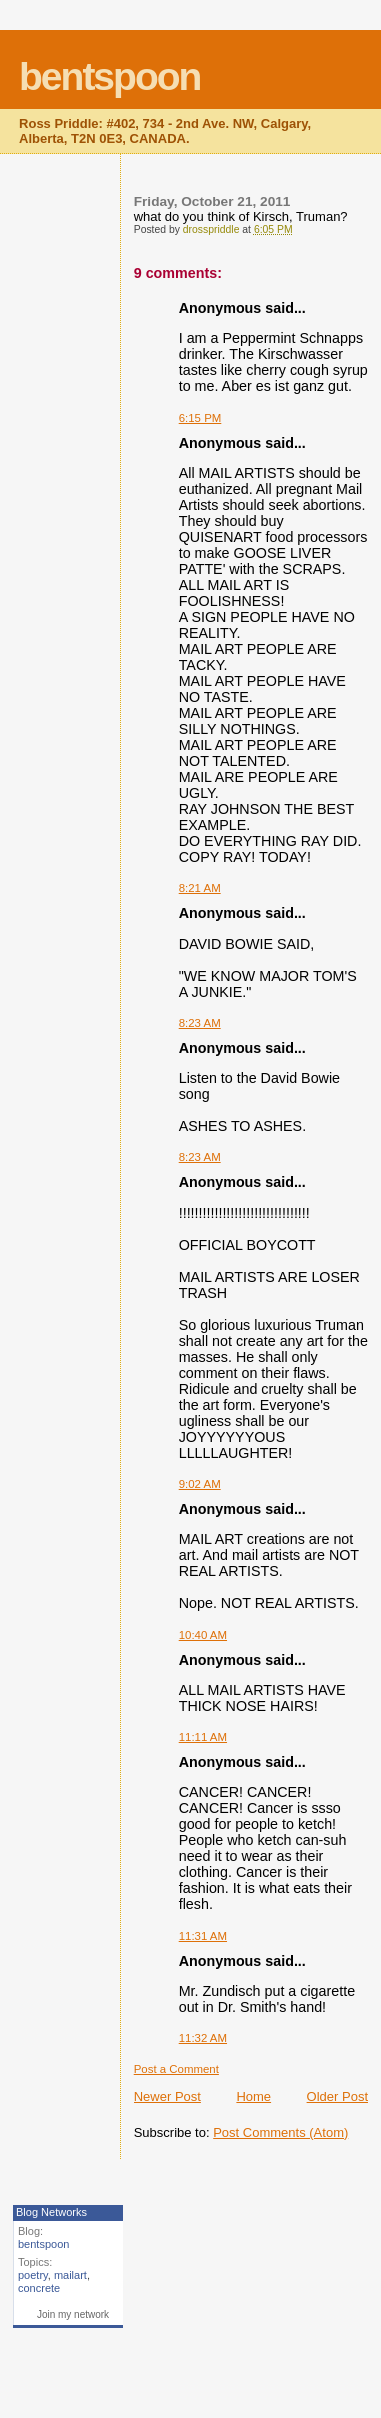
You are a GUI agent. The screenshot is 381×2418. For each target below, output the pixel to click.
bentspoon (109, 76)
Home (253, 2096)
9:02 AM (200, 1484)
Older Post (337, 2096)
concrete (39, 2288)
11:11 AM (203, 1737)
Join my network (73, 2314)
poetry (33, 2275)
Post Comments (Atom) (280, 2132)
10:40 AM (203, 1635)
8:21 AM (200, 888)
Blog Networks (51, 2212)
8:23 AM (200, 1023)
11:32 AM (203, 2038)
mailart (70, 2275)
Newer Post (167, 2096)
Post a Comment (176, 2069)
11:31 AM (203, 1936)
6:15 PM (200, 418)
